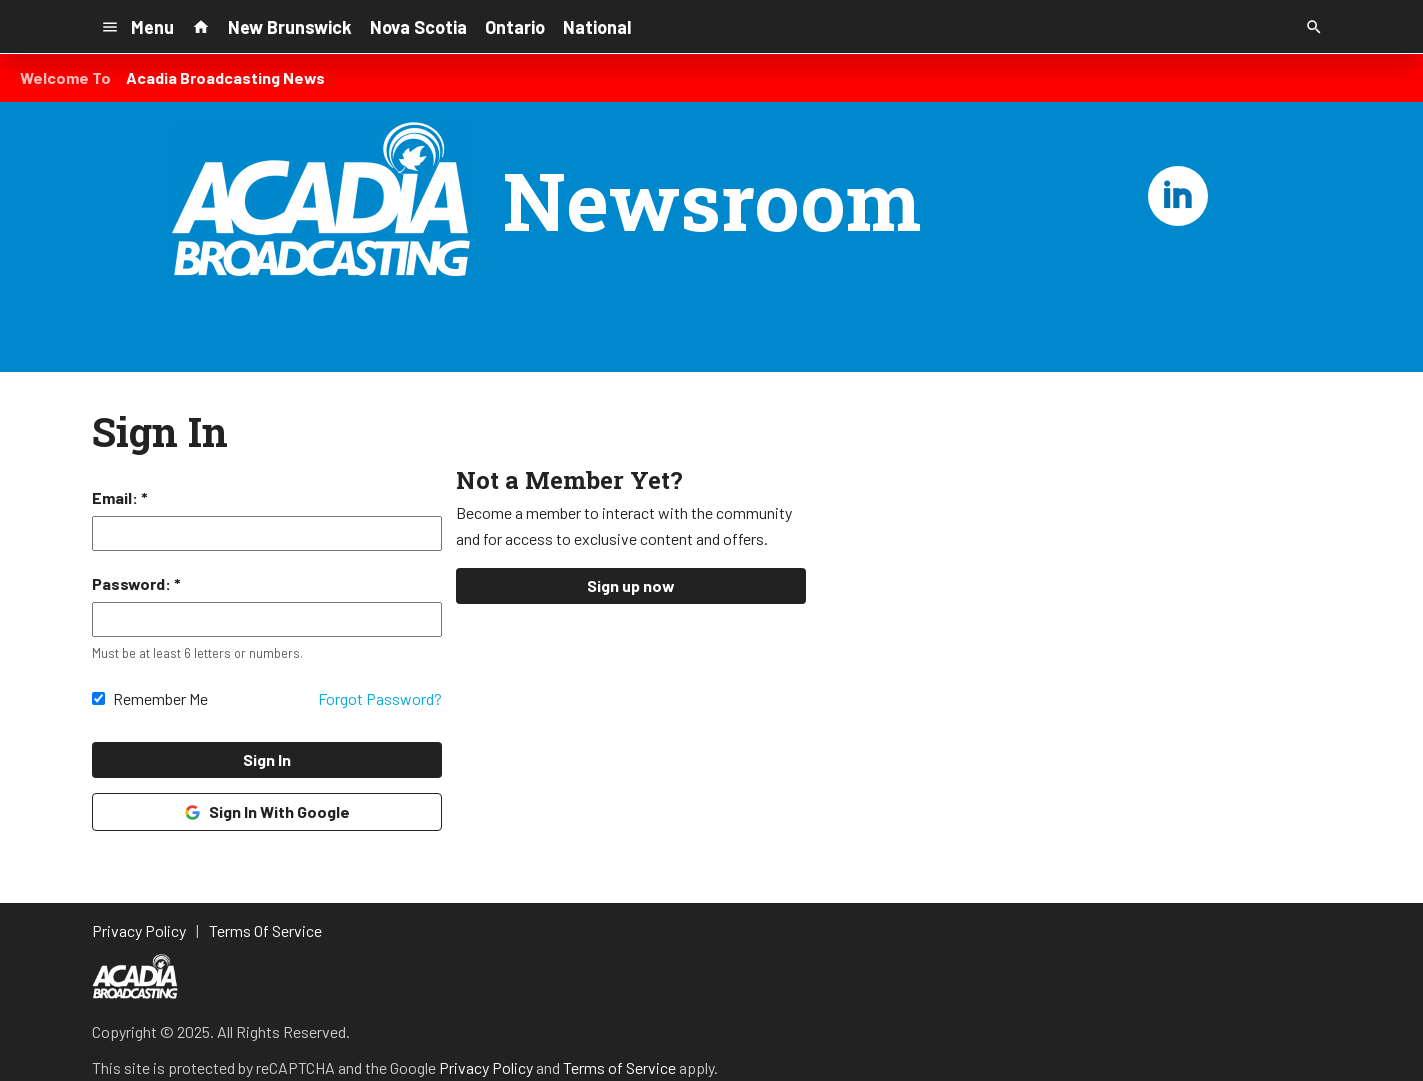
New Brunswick (290, 27)
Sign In (267, 759)
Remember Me (160, 698)
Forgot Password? (380, 698)
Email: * (120, 497)
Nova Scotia (418, 27)
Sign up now (631, 585)
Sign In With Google (266, 812)
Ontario (515, 27)
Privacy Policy (486, 1067)
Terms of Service (619, 1067)
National (597, 27)
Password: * (136, 583)
